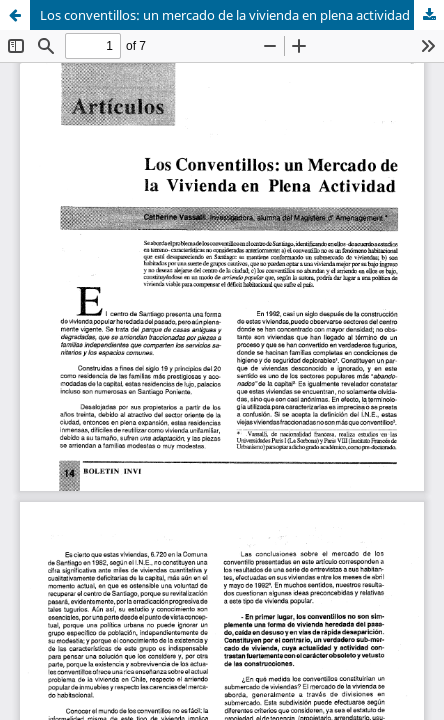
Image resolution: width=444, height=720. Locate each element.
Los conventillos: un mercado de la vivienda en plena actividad (225, 15)
